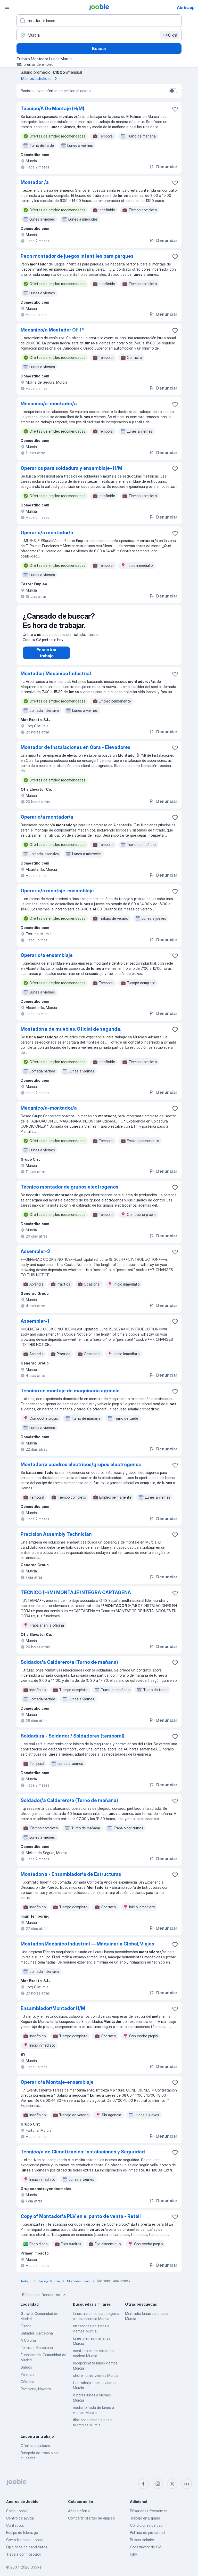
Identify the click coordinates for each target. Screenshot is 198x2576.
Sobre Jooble (16, 2511)
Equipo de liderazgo (22, 2532)
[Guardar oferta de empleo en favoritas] (175, 109)
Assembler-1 (35, 1326)
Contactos (15, 2525)
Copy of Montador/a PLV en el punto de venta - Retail (81, 2221)
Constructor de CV (145, 2547)
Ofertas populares (35, 2451)
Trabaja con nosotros (23, 2554)
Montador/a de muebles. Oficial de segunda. (71, 1034)
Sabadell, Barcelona (37, 2338)
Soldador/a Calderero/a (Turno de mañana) (69, 1667)
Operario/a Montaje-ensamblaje (57, 2087)
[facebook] (143, 2483)
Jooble (36, 2567)
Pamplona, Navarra (36, 2394)
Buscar (99, 48)
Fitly (133, 2554)
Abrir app (186, 7)
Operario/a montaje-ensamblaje (57, 896)
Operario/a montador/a (47, 532)
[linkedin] (187, 2483)
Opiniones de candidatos (26, 2547)
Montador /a (35, 182)
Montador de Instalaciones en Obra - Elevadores (75, 752)
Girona (26, 2331)
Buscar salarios (142, 2540)
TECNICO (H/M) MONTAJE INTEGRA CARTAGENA (76, 1597)
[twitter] (172, 2483)
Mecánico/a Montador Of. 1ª (52, 330)
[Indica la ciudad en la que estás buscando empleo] (99, 35)
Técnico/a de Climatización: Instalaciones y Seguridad (83, 2157)
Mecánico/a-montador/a (49, 403)
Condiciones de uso (146, 2525)
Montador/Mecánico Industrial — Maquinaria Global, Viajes (87, 1949)
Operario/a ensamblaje (47, 960)
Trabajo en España (145, 2518)
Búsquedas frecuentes (44, 2300)
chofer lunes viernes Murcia (95, 2380)
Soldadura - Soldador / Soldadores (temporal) (73, 1741)
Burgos (26, 2372)
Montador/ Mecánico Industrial (56, 678)
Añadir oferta (79, 2511)
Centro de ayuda (20, 2518)
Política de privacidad (147, 2532)
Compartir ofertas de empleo (91, 2518)
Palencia (28, 2379)
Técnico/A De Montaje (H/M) (52, 108)
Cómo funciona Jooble (24, 2540)
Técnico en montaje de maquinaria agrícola (70, 1396)
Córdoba (27, 2387)
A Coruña (28, 2345)
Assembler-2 (35, 1256)
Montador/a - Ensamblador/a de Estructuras (71, 1879)
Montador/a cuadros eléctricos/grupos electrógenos (81, 1469)
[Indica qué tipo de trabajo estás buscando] (99, 20)
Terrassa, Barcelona (37, 2353)
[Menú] (7, 7)
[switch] (173, 90)
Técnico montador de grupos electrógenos (69, 1192)
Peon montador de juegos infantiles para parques (77, 256)
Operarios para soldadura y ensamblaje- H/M (71, 468)
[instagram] (158, 2483)
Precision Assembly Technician (56, 1539)
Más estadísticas (40, 78)
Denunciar (163, 166)
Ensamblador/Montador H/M (53, 2013)
